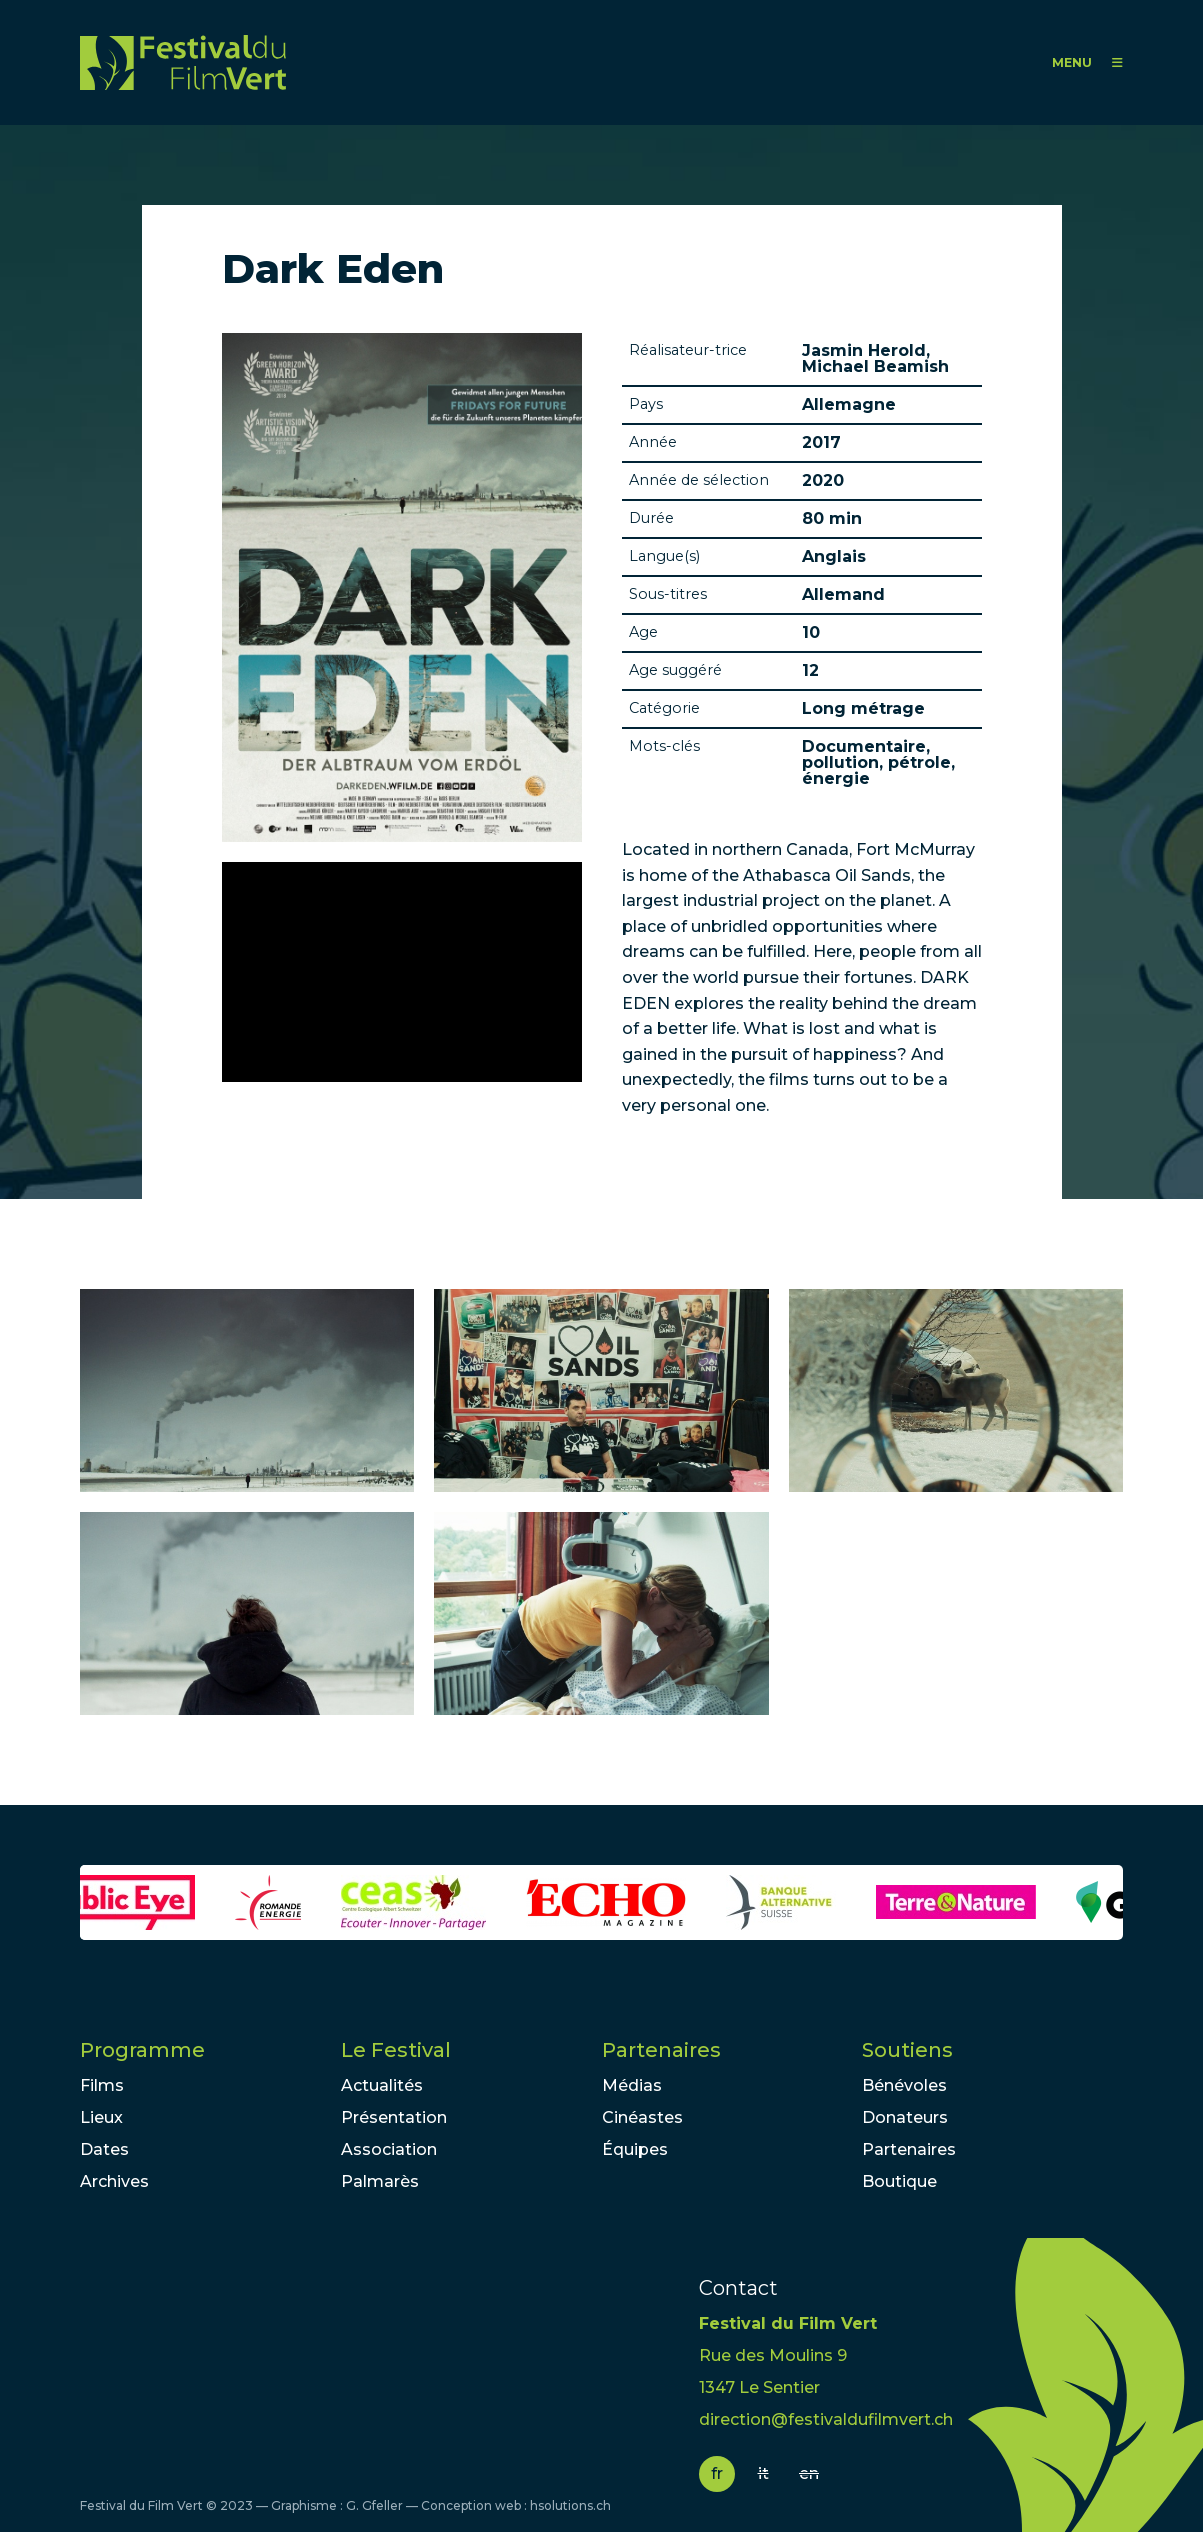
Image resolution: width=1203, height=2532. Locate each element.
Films (102, 2085)
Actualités (382, 2085)
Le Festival (396, 2050)
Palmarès (380, 2181)
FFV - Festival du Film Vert (183, 62)
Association (389, 2149)
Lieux (101, 2117)
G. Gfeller (374, 2505)
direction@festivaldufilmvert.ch (826, 2419)
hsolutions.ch (570, 2505)
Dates (104, 2149)
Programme (142, 2050)
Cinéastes (642, 2117)
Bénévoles (904, 2085)
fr (717, 2473)
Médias (632, 2085)
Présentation (394, 2117)
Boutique (899, 2181)
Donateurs (905, 2117)
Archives (114, 2181)
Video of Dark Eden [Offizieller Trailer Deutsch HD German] (402, 972)
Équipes (635, 2149)
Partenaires (661, 2050)
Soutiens (907, 2050)
